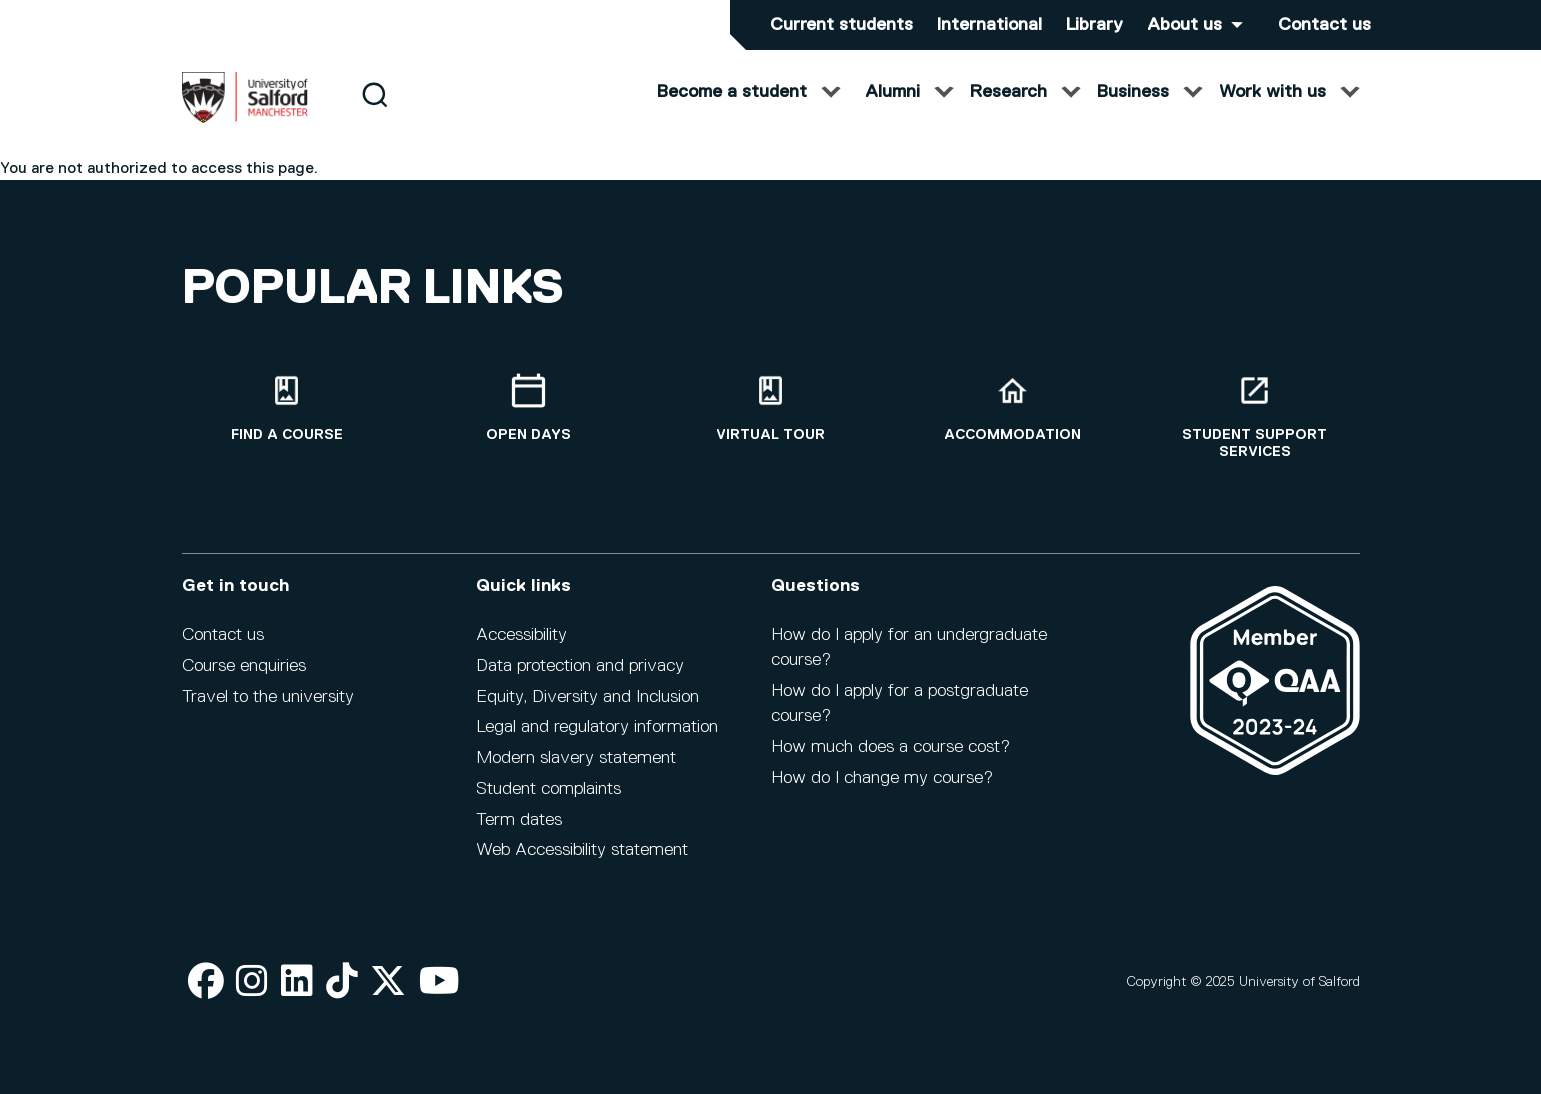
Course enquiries (244, 666)
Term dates (519, 820)
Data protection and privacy (580, 666)
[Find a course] (287, 408)
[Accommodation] (1013, 408)
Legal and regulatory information (597, 727)
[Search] (374, 112)
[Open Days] (529, 408)
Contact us (1324, 25)
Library (1094, 25)
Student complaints (548, 789)
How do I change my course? (882, 778)
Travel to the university (268, 697)
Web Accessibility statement (582, 850)
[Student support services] (1255, 417)
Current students (841, 25)
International (989, 25)
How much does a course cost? (890, 747)
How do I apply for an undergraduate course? (909, 647)
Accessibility (521, 635)
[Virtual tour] (771, 408)
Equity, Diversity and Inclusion (587, 697)
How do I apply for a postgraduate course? (899, 703)
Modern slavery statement (576, 758)
